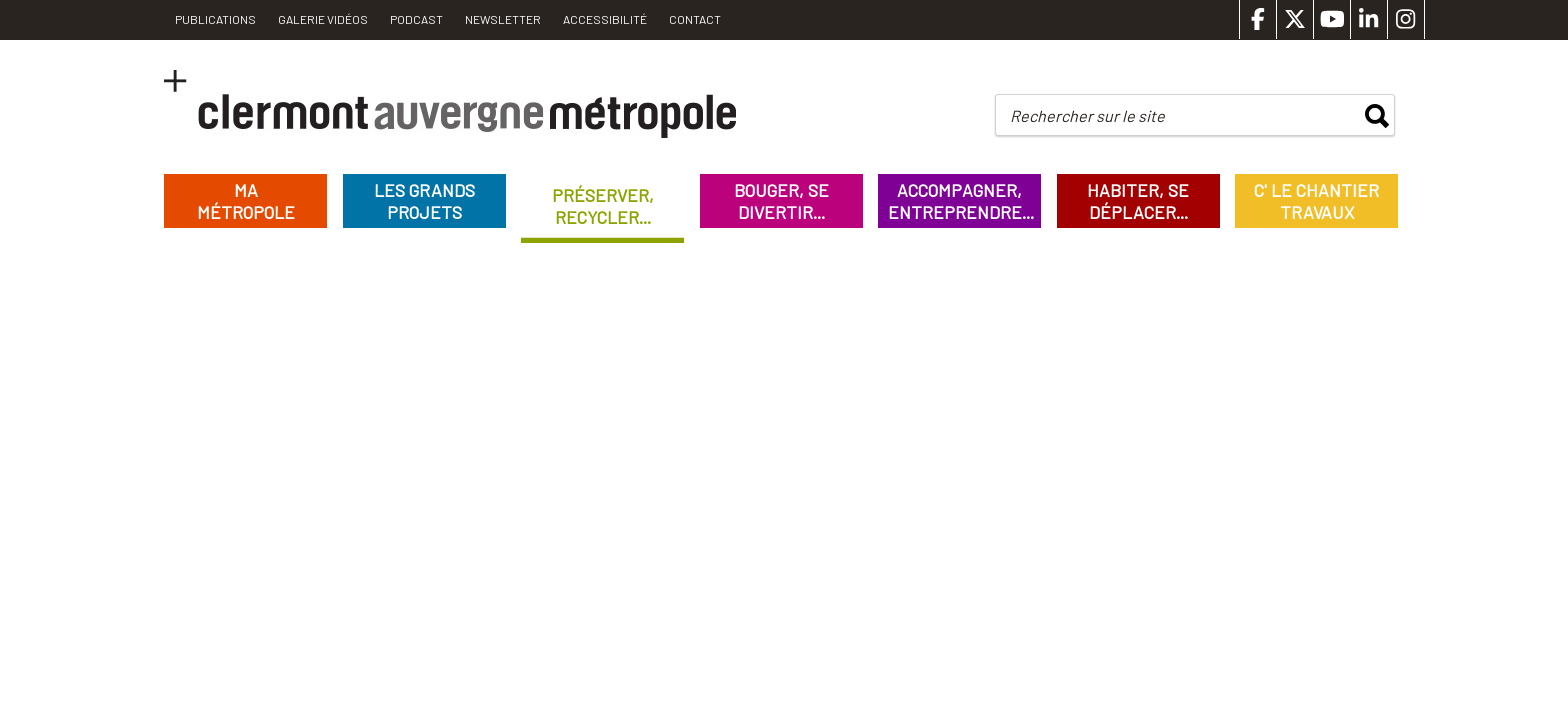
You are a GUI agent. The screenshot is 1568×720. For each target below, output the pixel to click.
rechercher (1377, 116)
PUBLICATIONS (215, 19)
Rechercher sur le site (1087, 115)
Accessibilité (605, 19)
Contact (695, 19)
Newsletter (503, 19)
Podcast (416, 19)
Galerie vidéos (323, 19)
